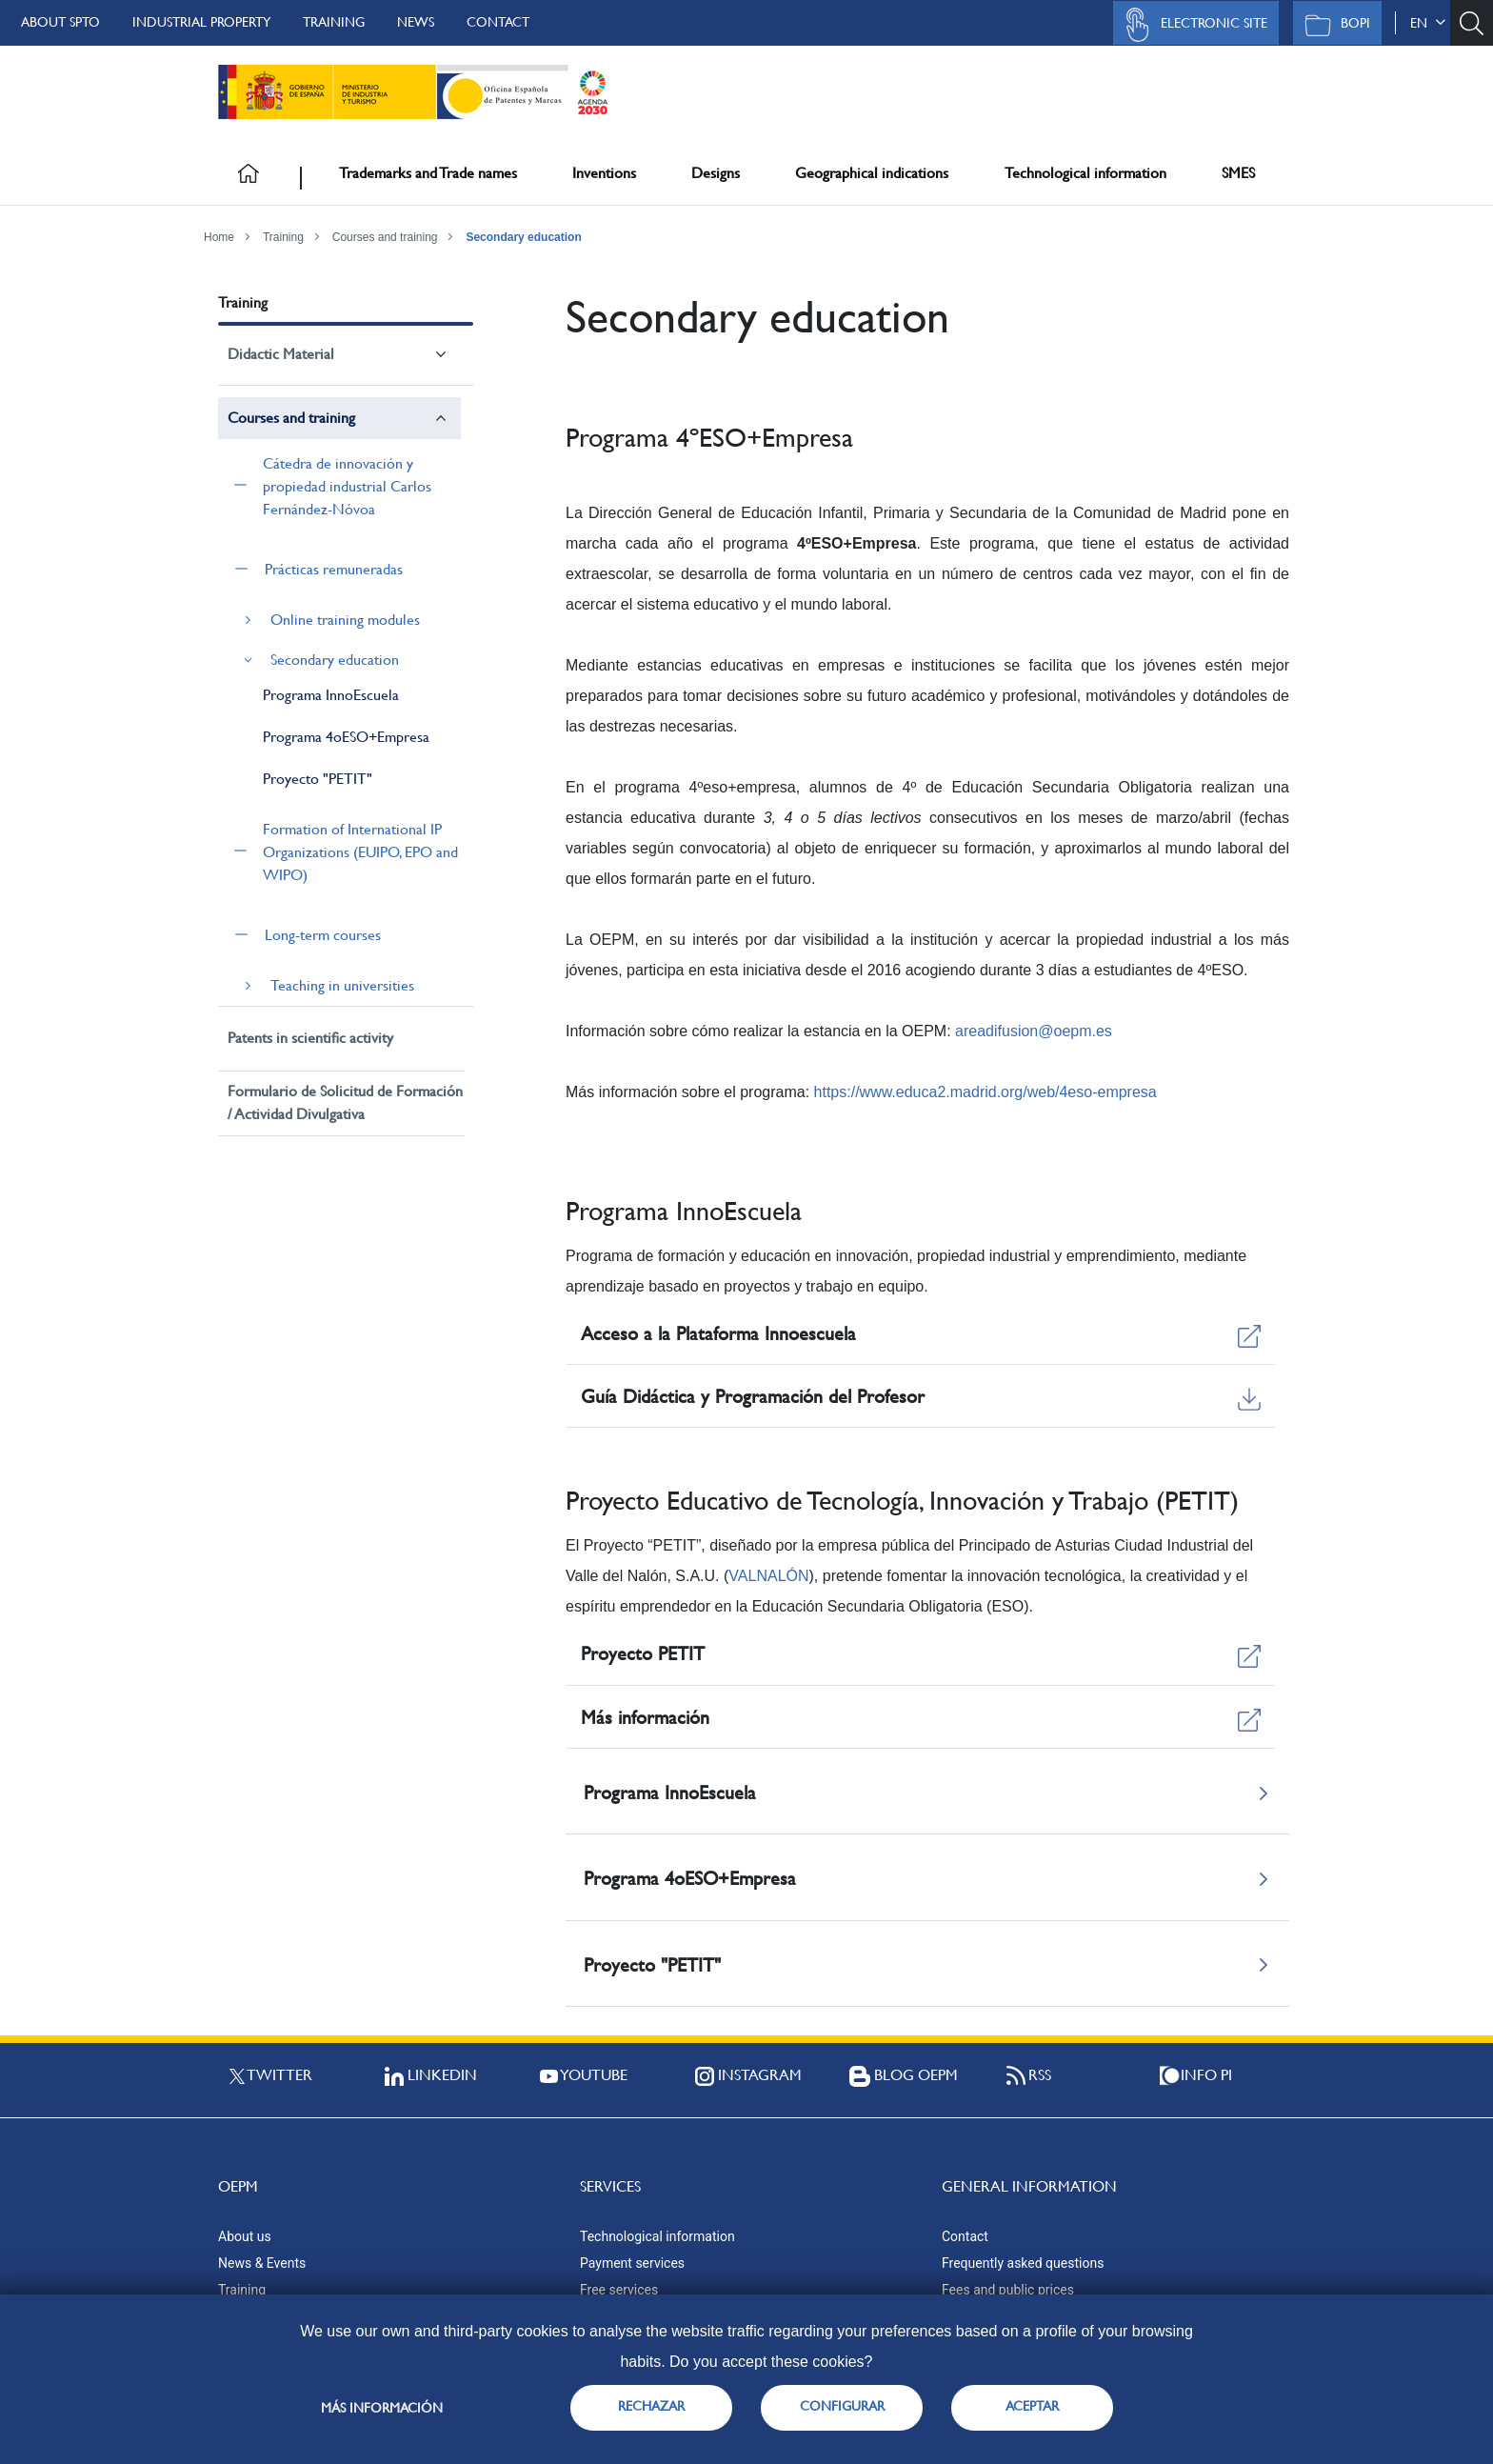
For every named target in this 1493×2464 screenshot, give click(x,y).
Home (219, 237)
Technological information (1085, 173)
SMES (1238, 173)
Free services (619, 2289)
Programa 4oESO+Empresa (346, 737)
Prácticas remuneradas (334, 569)
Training (334, 22)
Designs (715, 173)
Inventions (604, 173)
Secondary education (523, 237)
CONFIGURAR (842, 2406)
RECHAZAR (651, 2406)
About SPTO (60, 22)
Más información (382, 2407)
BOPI (1332, 25)
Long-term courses (323, 935)
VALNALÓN (768, 1576)
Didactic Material (281, 354)
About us (244, 2236)
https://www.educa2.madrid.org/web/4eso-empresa (985, 1092)
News (415, 22)
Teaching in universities (342, 985)
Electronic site (1191, 25)
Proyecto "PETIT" (317, 779)
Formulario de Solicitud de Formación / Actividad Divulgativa (345, 1102)
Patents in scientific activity (310, 1038)
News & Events (262, 2263)
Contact (498, 22)
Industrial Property (201, 22)
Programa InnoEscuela (331, 695)
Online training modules (345, 620)
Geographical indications (871, 173)
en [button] (1427, 22)
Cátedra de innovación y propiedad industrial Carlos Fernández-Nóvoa (347, 486)
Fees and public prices (1008, 2289)
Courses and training (385, 237)
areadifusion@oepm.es (1033, 1031)
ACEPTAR (1032, 2406)
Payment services (632, 2263)
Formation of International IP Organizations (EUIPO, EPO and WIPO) (360, 852)
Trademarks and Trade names (428, 173)
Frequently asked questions (1023, 2263)
